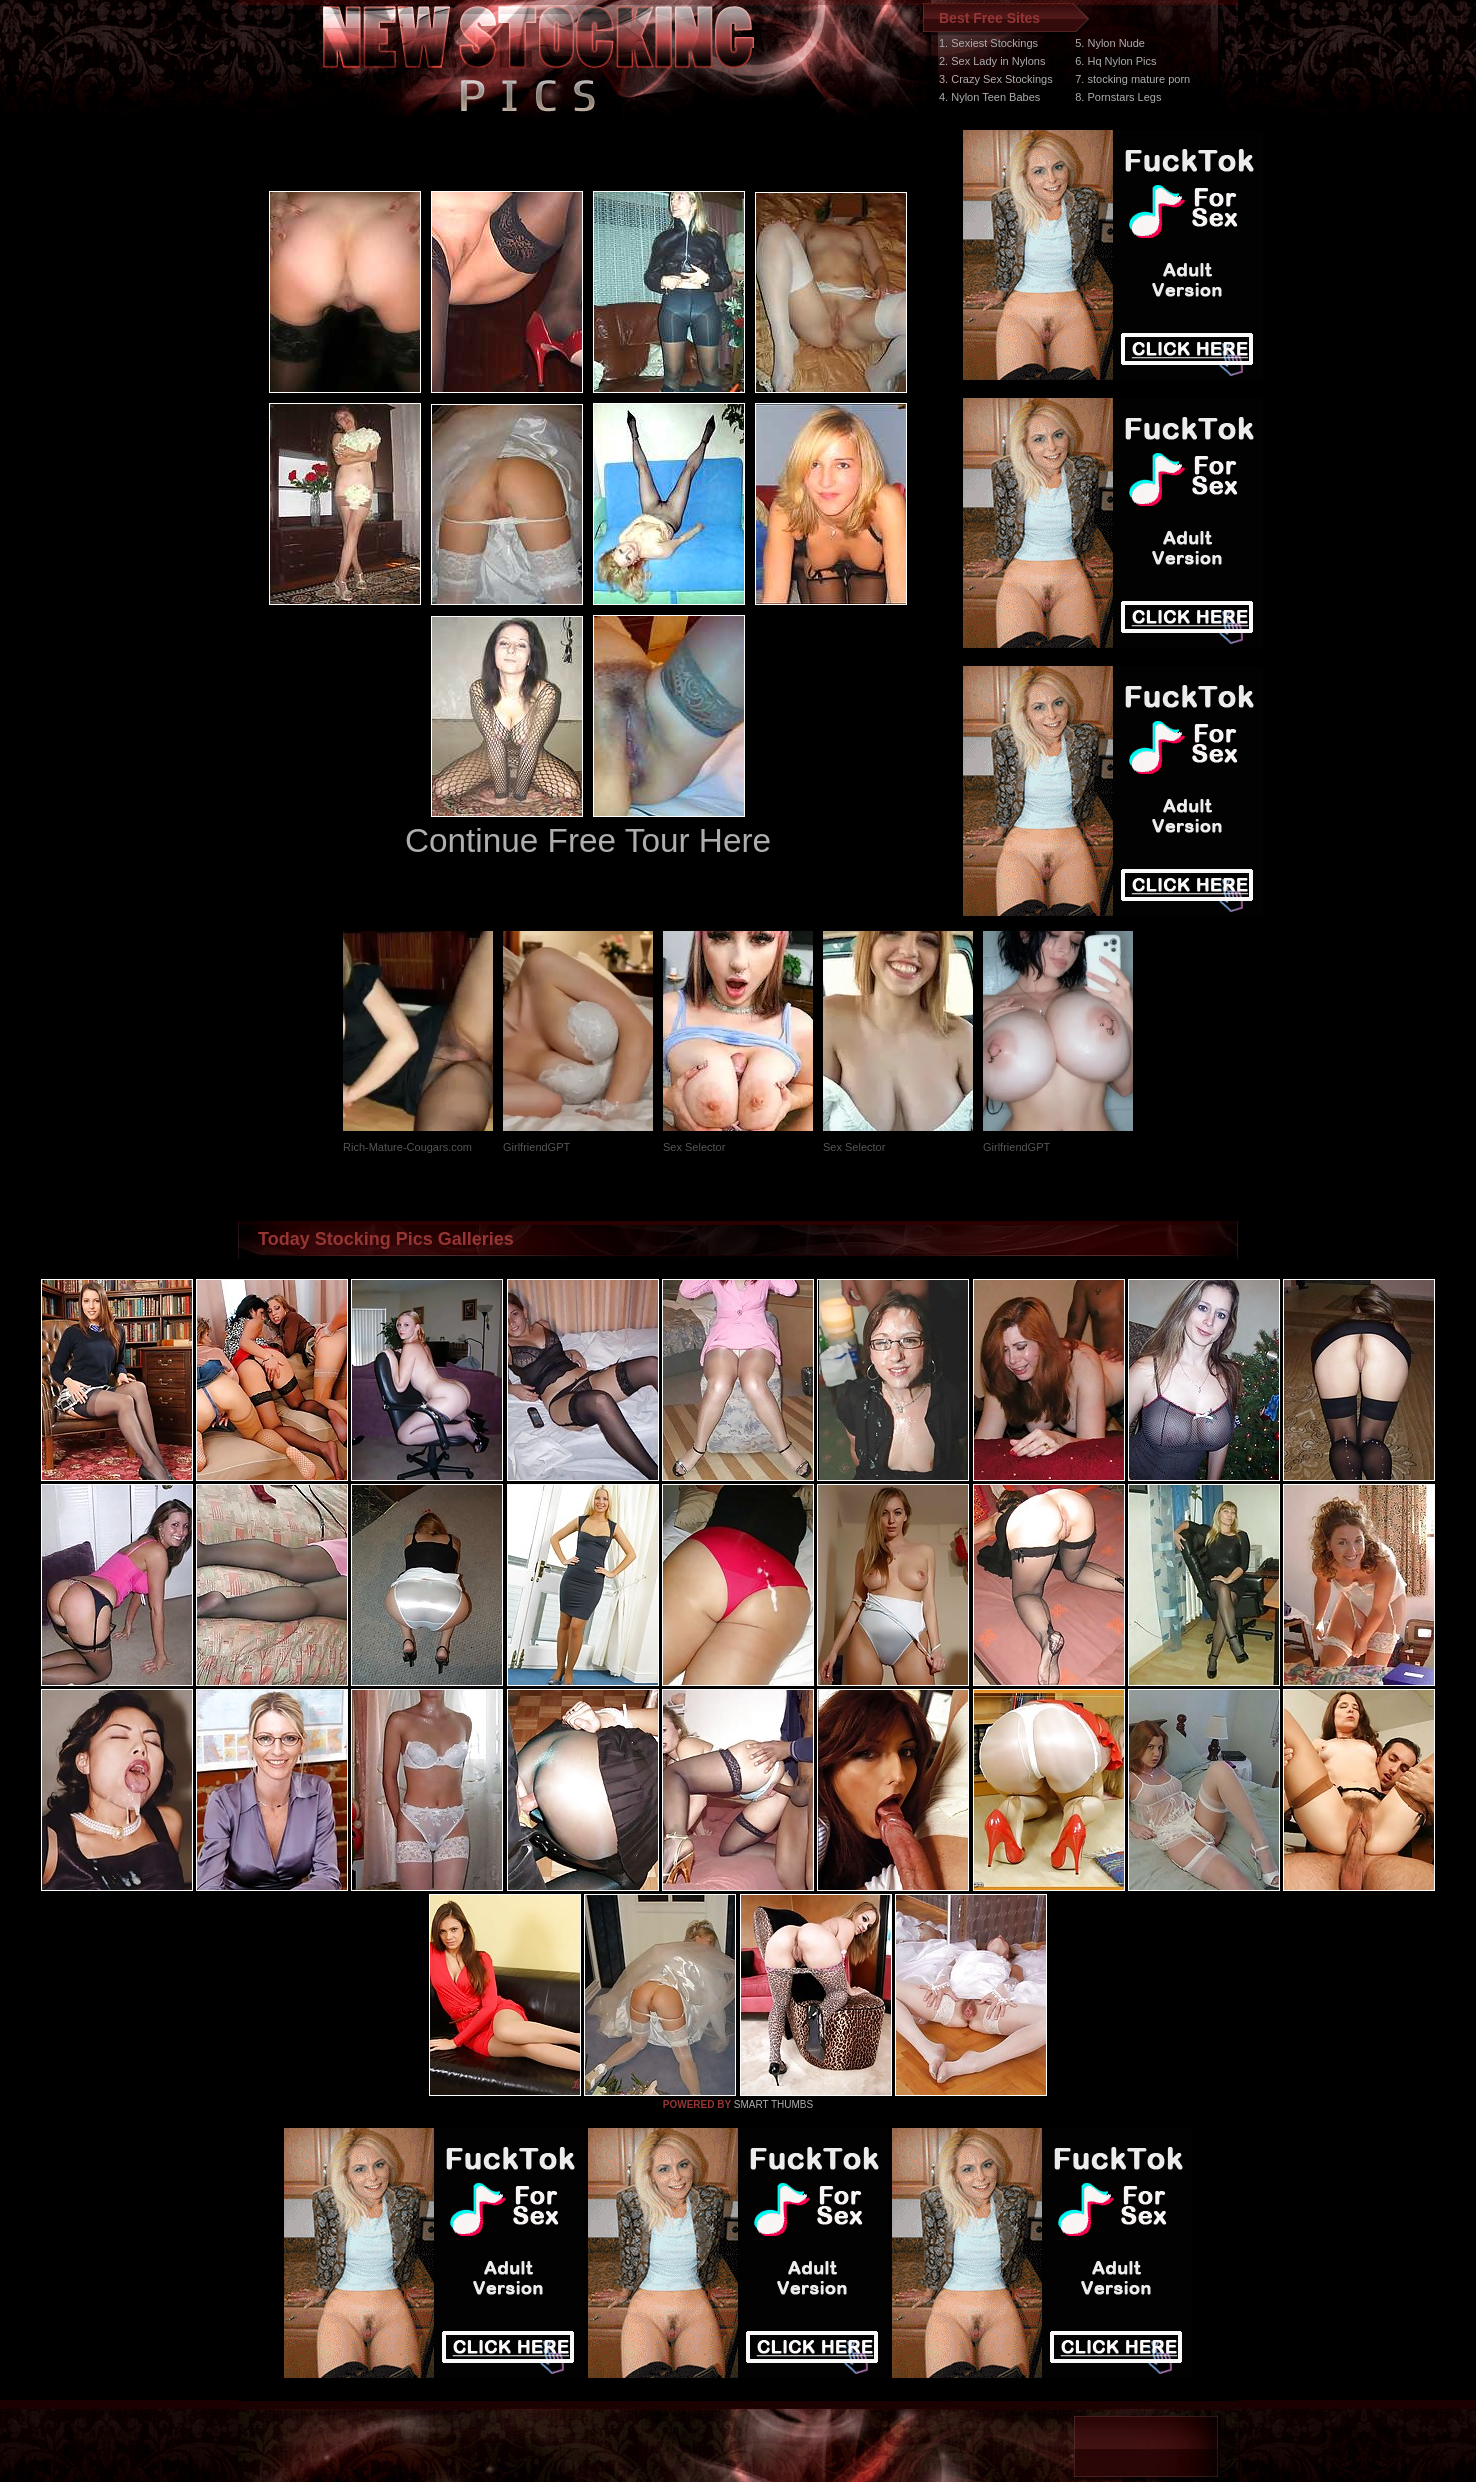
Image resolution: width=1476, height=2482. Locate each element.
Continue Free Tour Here (588, 840)
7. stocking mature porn (1132, 79)
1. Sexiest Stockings (988, 43)
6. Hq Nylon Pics (1115, 61)
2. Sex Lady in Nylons (992, 61)
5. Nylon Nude (1110, 43)
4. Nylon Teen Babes (989, 97)
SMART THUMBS (773, 2104)
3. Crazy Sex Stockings (996, 79)
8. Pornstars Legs (1118, 97)
